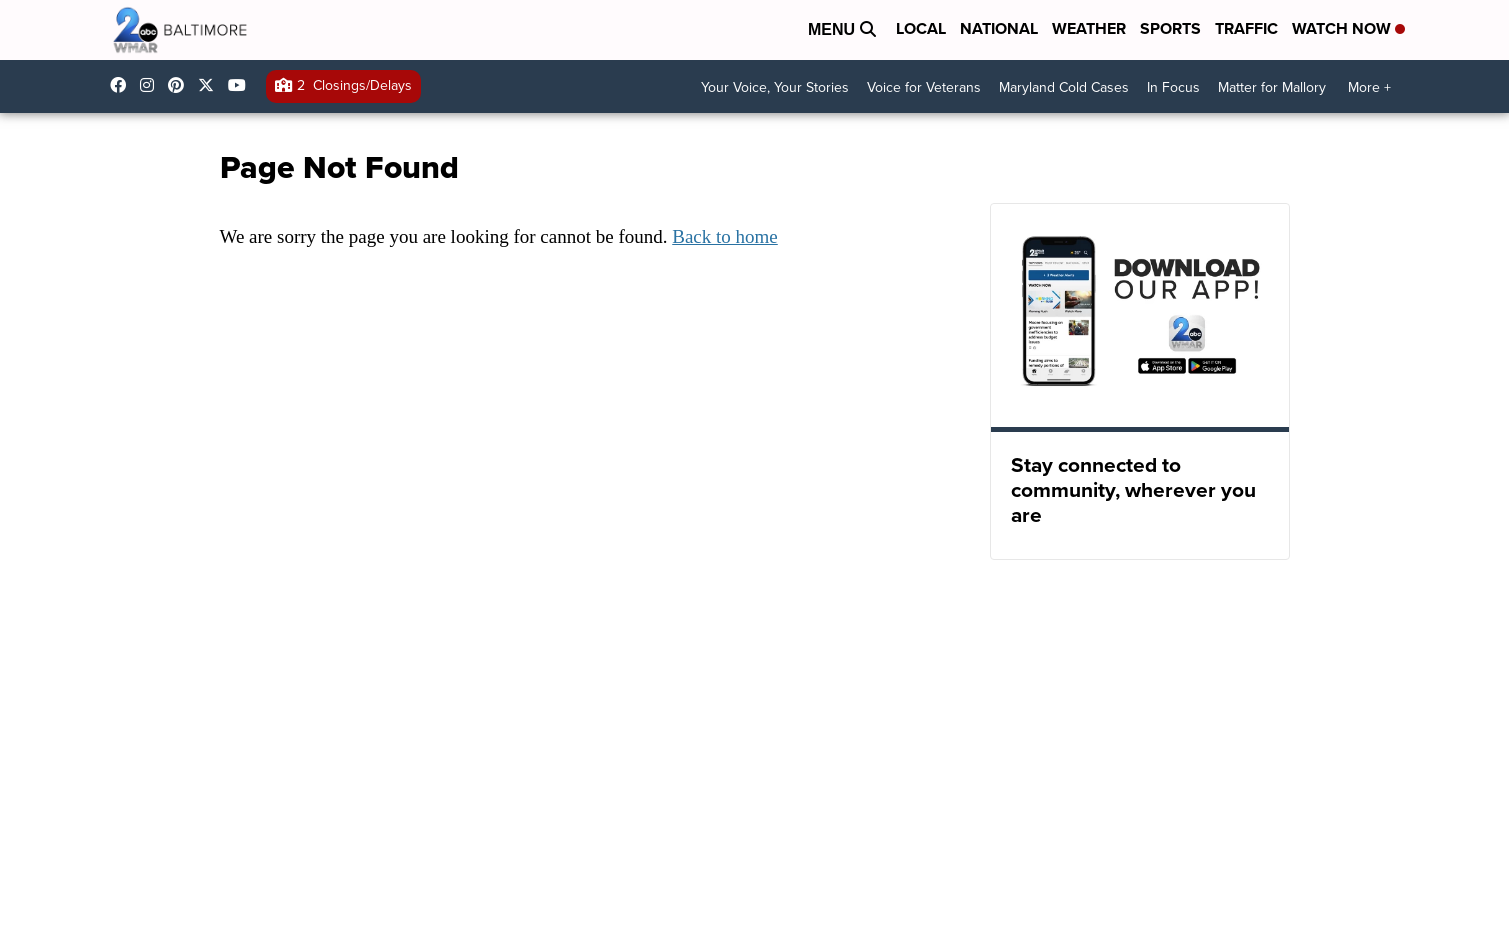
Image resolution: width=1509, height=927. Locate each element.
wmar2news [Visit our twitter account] (211, 85)
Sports (1170, 28)
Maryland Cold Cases (1064, 87)
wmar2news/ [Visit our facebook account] (123, 85)
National (999, 28)
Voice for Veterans (924, 87)
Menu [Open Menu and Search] (842, 29)
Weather (1089, 28)
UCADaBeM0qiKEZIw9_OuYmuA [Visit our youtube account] (242, 85)
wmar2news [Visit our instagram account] (152, 85)
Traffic (1246, 28)
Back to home (725, 236)
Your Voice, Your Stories (775, 87)
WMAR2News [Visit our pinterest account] (181, 85)
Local (921, 28)
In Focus (1173, 87)
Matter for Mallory (1272, 87)
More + (1369, 87)
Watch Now (1348, 28)
